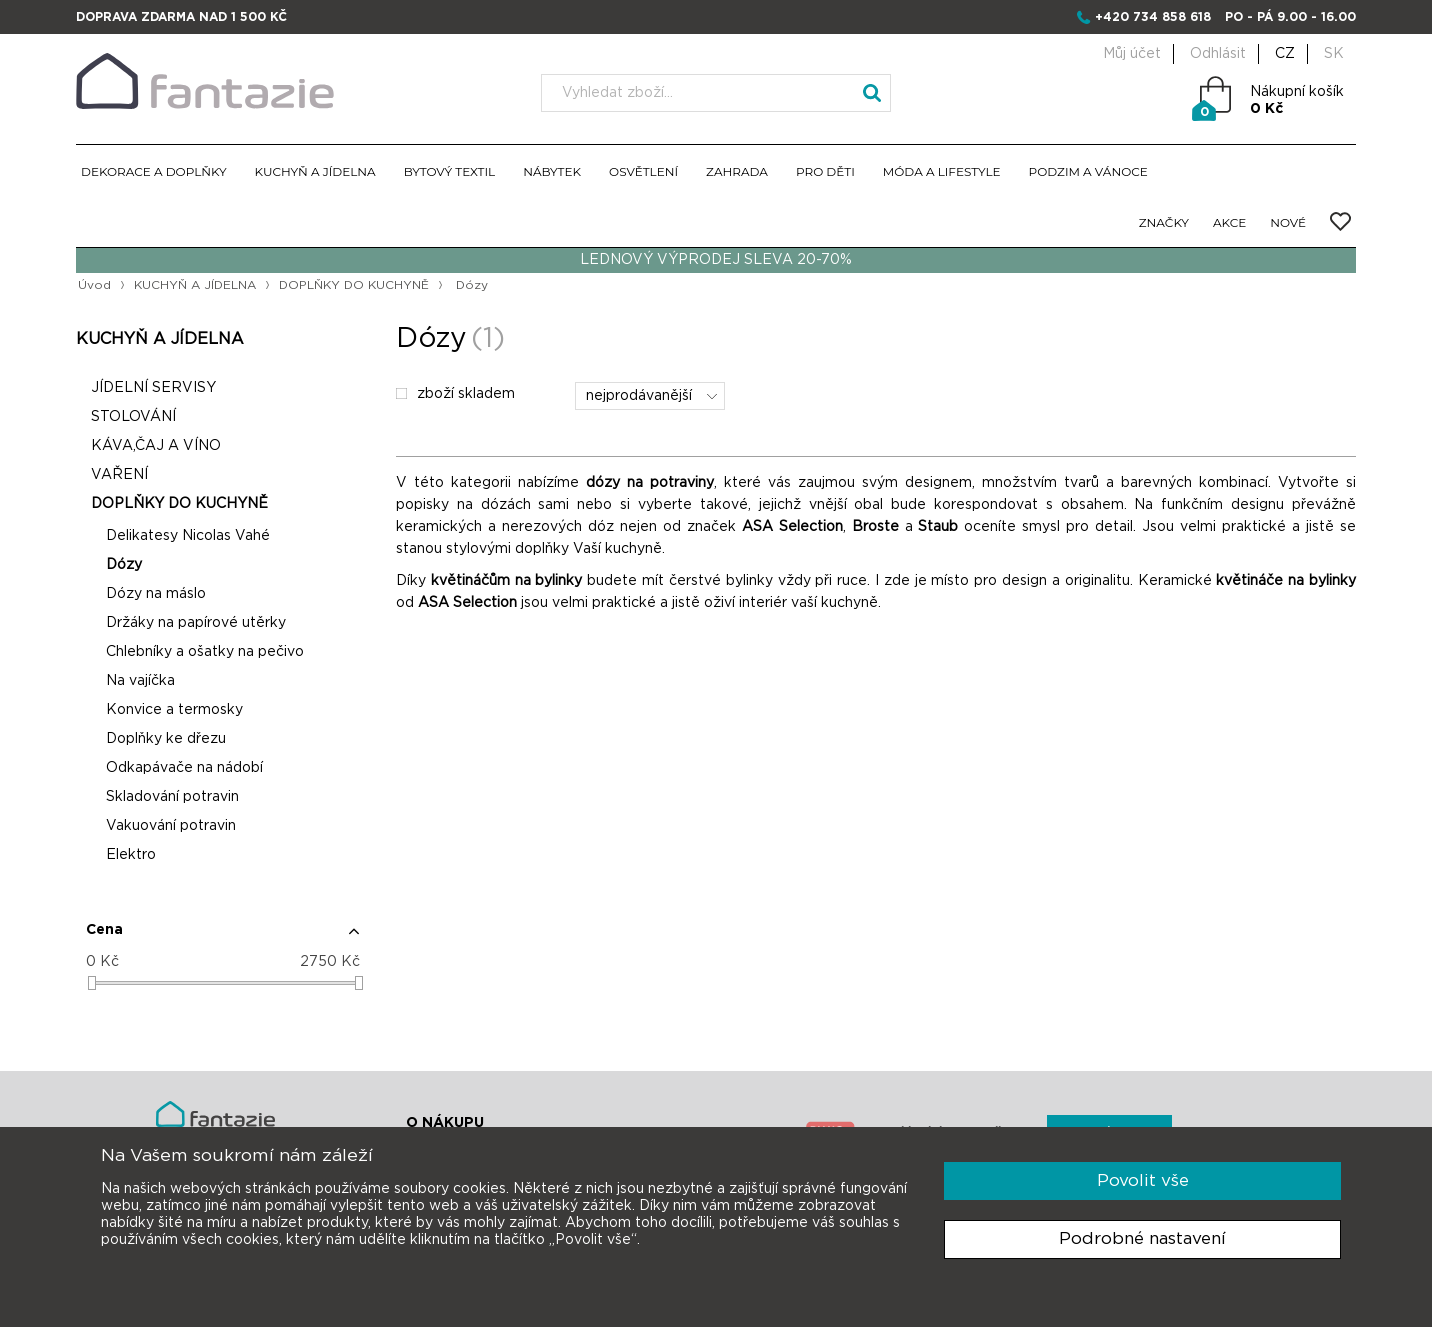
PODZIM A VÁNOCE (1088, 171)
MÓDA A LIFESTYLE (942, 171)
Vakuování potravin (171, 826)
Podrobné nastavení (1142, 1238)
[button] (223, 938)
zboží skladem (455, 394)
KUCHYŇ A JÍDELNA (315, 171)
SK (1334, 54)
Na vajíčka (140, 681)
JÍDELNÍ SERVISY (153, 388)
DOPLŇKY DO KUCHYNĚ (354, 285)
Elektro (131, 855)
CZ (1285, 54)
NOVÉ (1288, 222)
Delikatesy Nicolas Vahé (188, 536)
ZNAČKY (1164, 222)
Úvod (94, 285)
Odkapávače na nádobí (184, 768)
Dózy (124, 565)
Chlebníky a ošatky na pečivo (205, 652)
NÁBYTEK (552, 171)
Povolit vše (1143, 1180)
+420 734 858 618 (1153, 17)
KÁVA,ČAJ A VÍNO (156, 446)
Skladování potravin (172, 797)
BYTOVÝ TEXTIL (450, 171)
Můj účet (1132, 54)
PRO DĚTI (825, 171)
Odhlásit (1218, 54)
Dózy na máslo (156, 594)
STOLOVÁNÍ (133, 417)
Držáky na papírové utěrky (196, 623)
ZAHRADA (737, 171)
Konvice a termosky (174, 710)
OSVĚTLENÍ (643, 171)
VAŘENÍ (119, 475)
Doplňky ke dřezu (166, 739)
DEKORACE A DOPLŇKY (154, 171)
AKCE (1229, 222)
